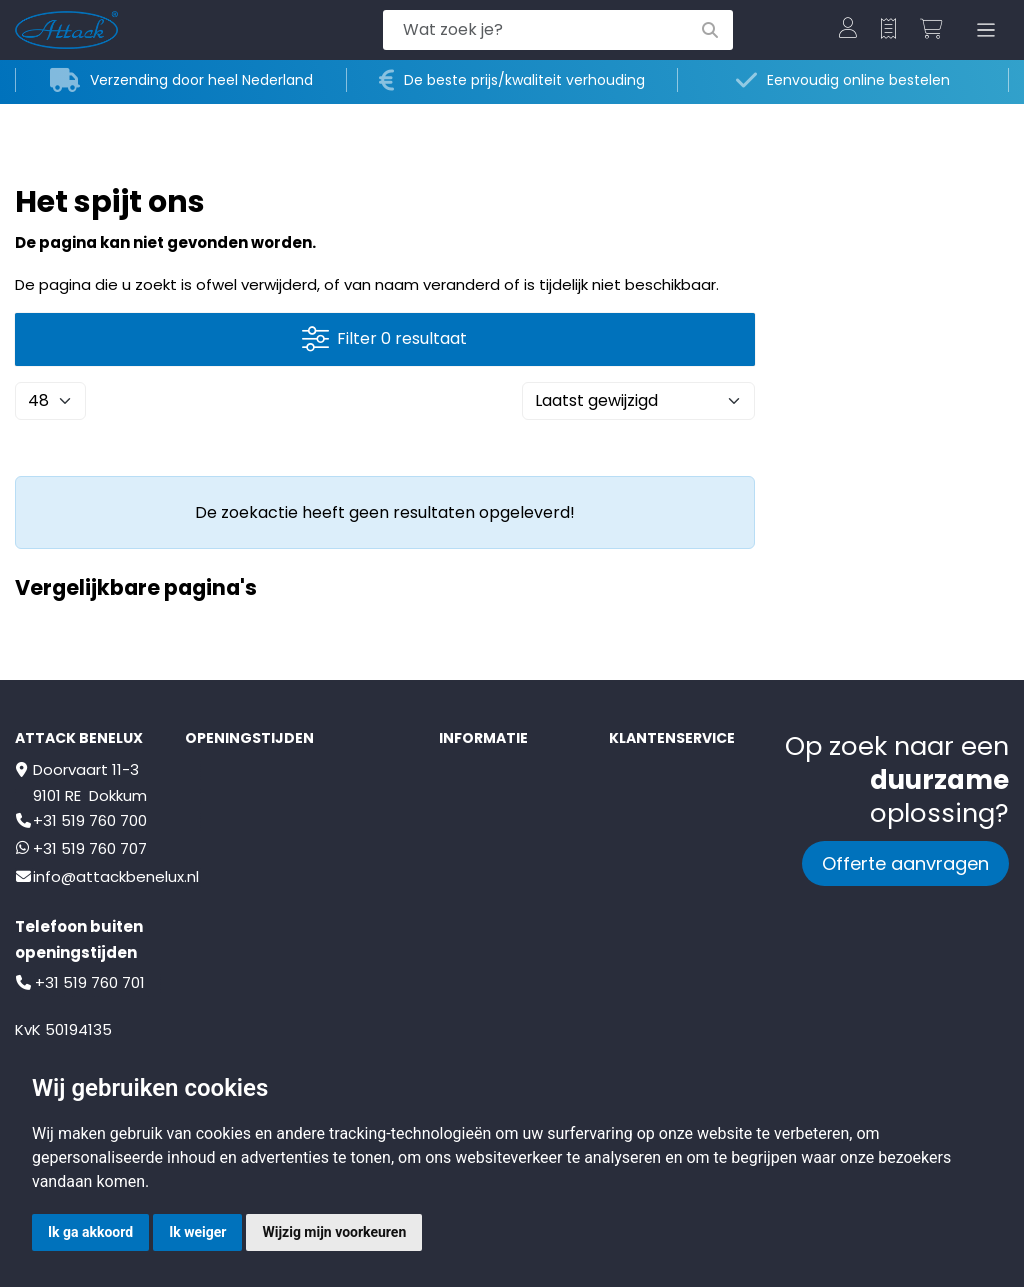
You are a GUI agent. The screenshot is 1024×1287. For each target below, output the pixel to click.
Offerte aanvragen (905, 863)
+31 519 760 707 (90, 848)
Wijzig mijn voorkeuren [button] (334, 1232)
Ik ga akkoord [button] (90, 1232)
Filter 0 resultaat (384, 339)
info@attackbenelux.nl (116, 876)
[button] (848, 30)
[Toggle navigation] (982, 30)
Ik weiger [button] (197, 1232)
